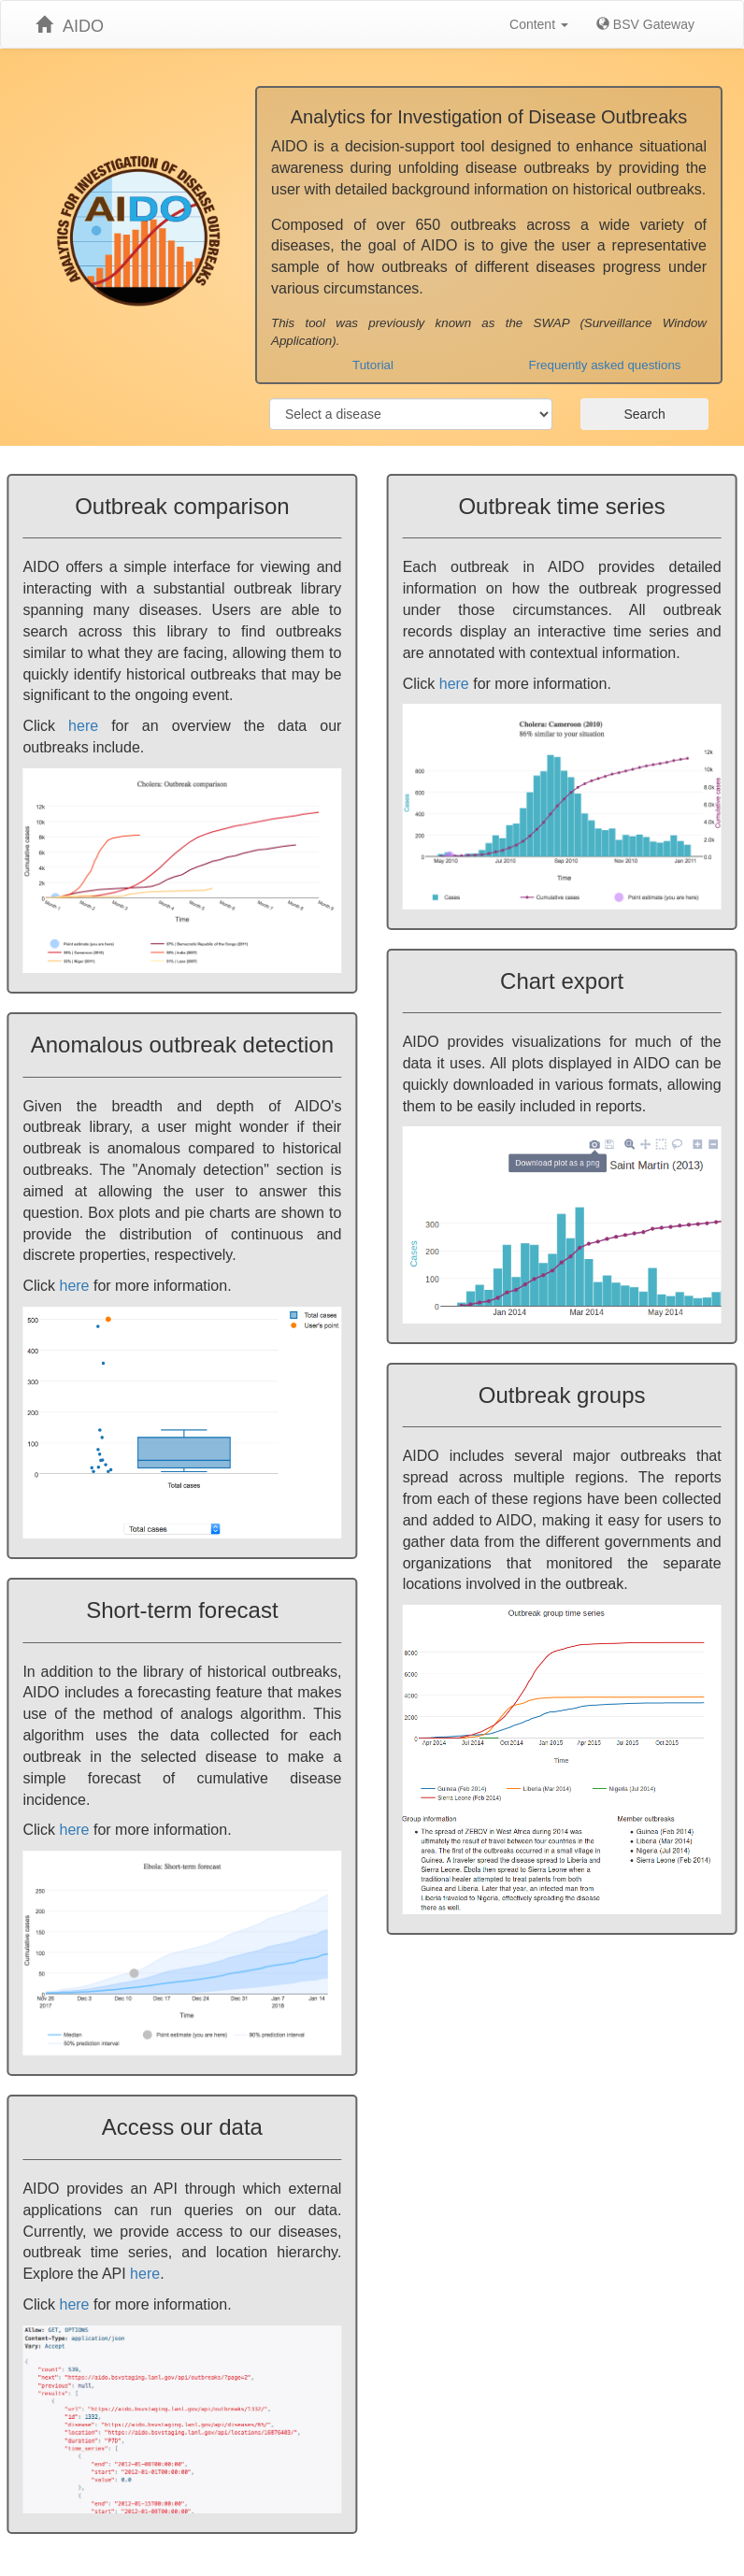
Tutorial (372, 365)
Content (538, 24)
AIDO (70, 26)
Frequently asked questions (605, 365)
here (83, 726)
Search (644, 414)
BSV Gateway (645, 24)
